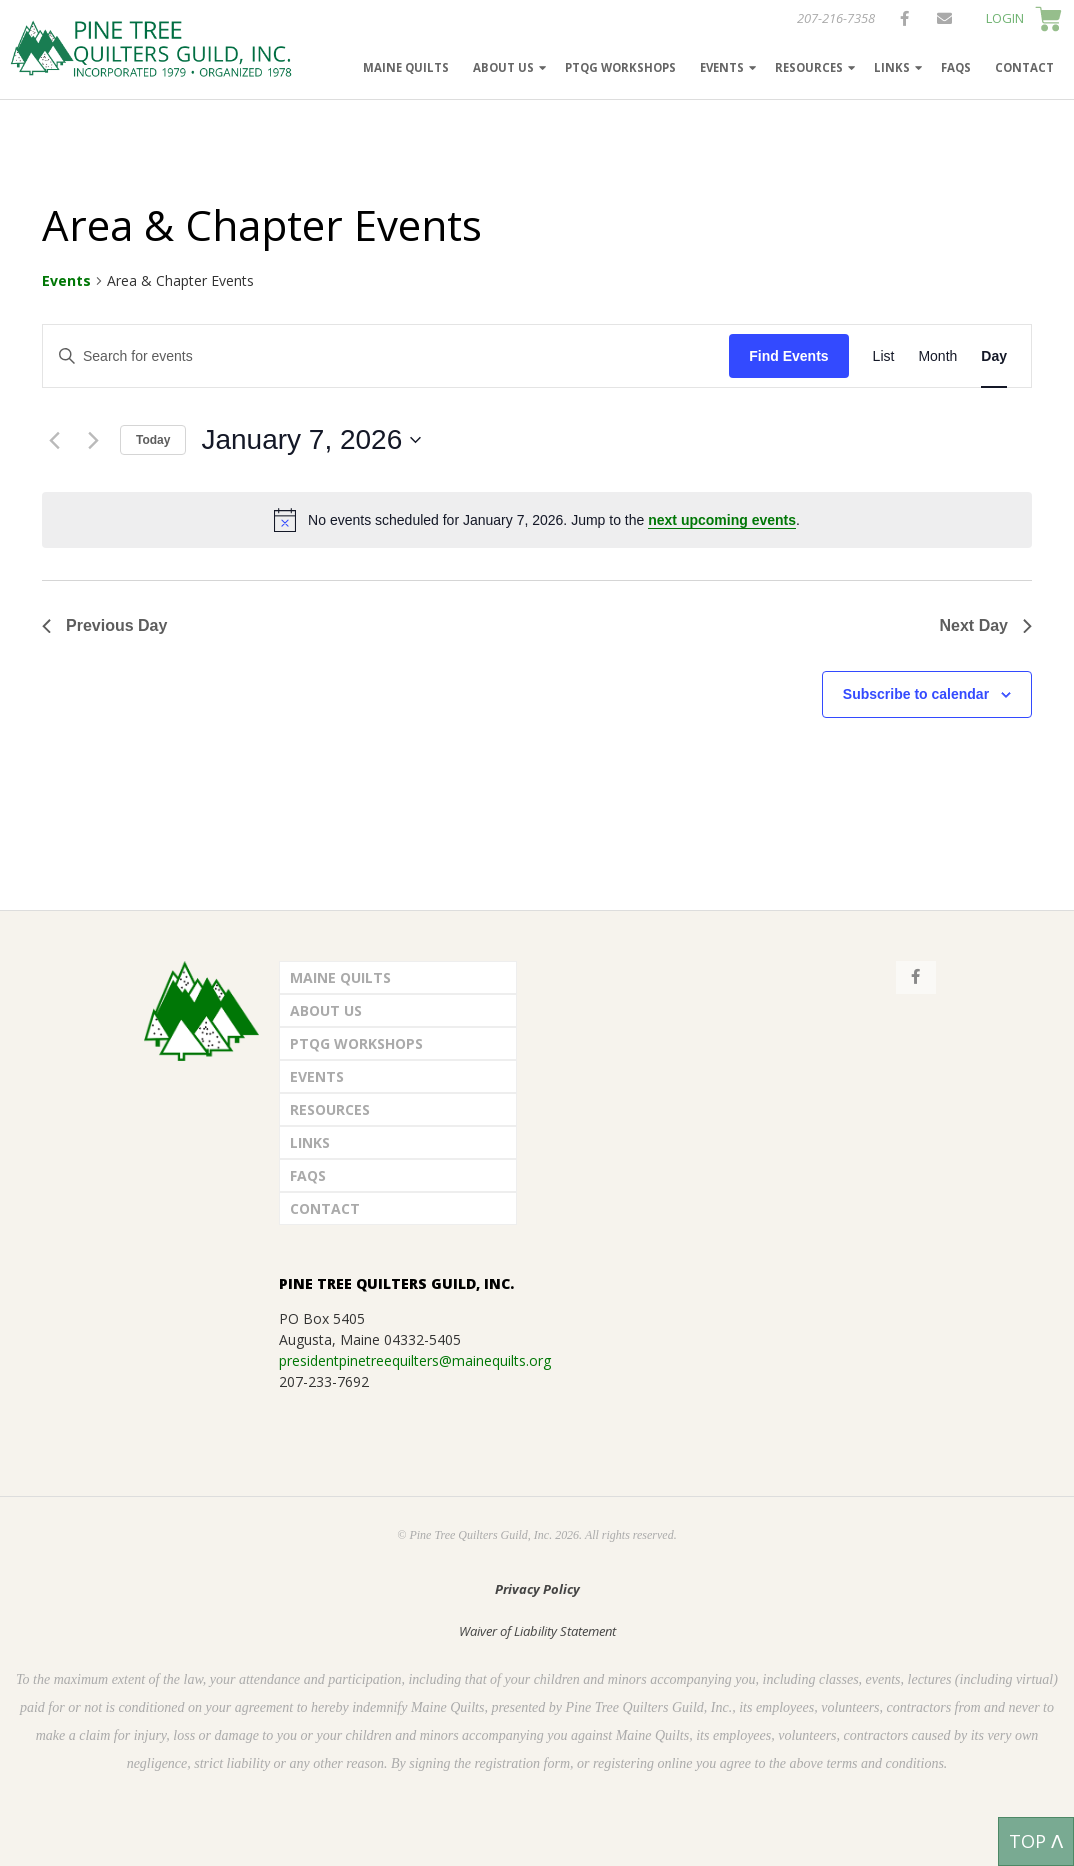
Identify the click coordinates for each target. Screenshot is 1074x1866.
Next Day (986, 625)
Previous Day (104, 625)
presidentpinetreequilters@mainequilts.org (415, 1360)
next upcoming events (722, 520)
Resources (809, 67)
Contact (1024, 67)
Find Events (788, 356)
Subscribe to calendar (916, 694)
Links (892, 67)
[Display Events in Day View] (994, 356)
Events (722, 67)
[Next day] (93, 440)
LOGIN (1005, 18)
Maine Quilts (406, 67)
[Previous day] (54, 440)
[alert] (537, 520)
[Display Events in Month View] (937, 356)
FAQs (956, 67)
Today (153, 440)
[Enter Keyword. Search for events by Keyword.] (386, 356)
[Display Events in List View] (884, 356)
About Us (503, 67)
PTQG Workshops (620, 67)
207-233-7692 (324, 1381)
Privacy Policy (537, 1589)
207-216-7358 (836, 18)
